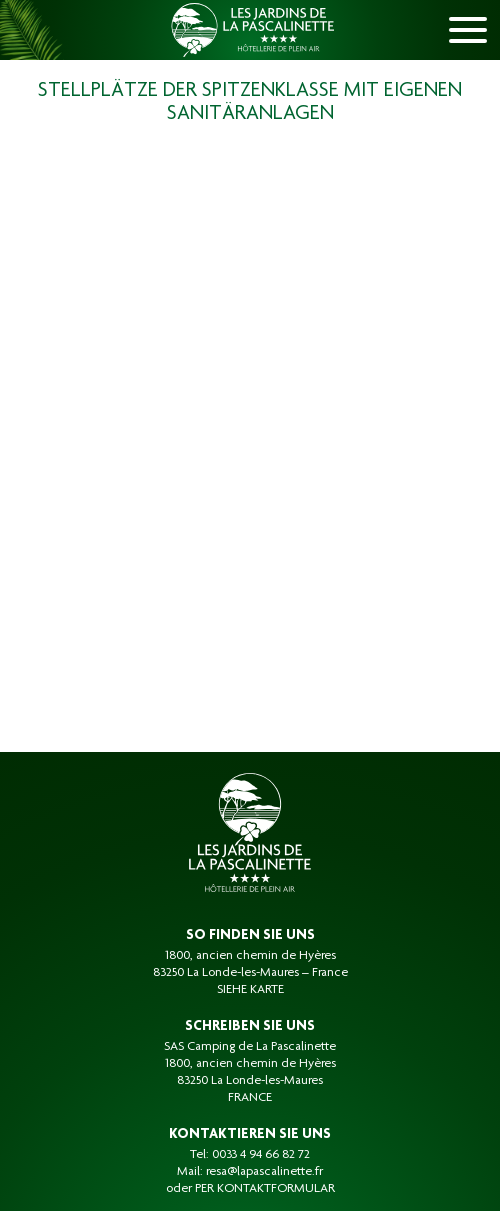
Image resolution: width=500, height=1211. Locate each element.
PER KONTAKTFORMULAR (265, 1189)
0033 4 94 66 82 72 (261, 1155)
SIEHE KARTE (250, 990)
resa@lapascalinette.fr (264, 1172)
